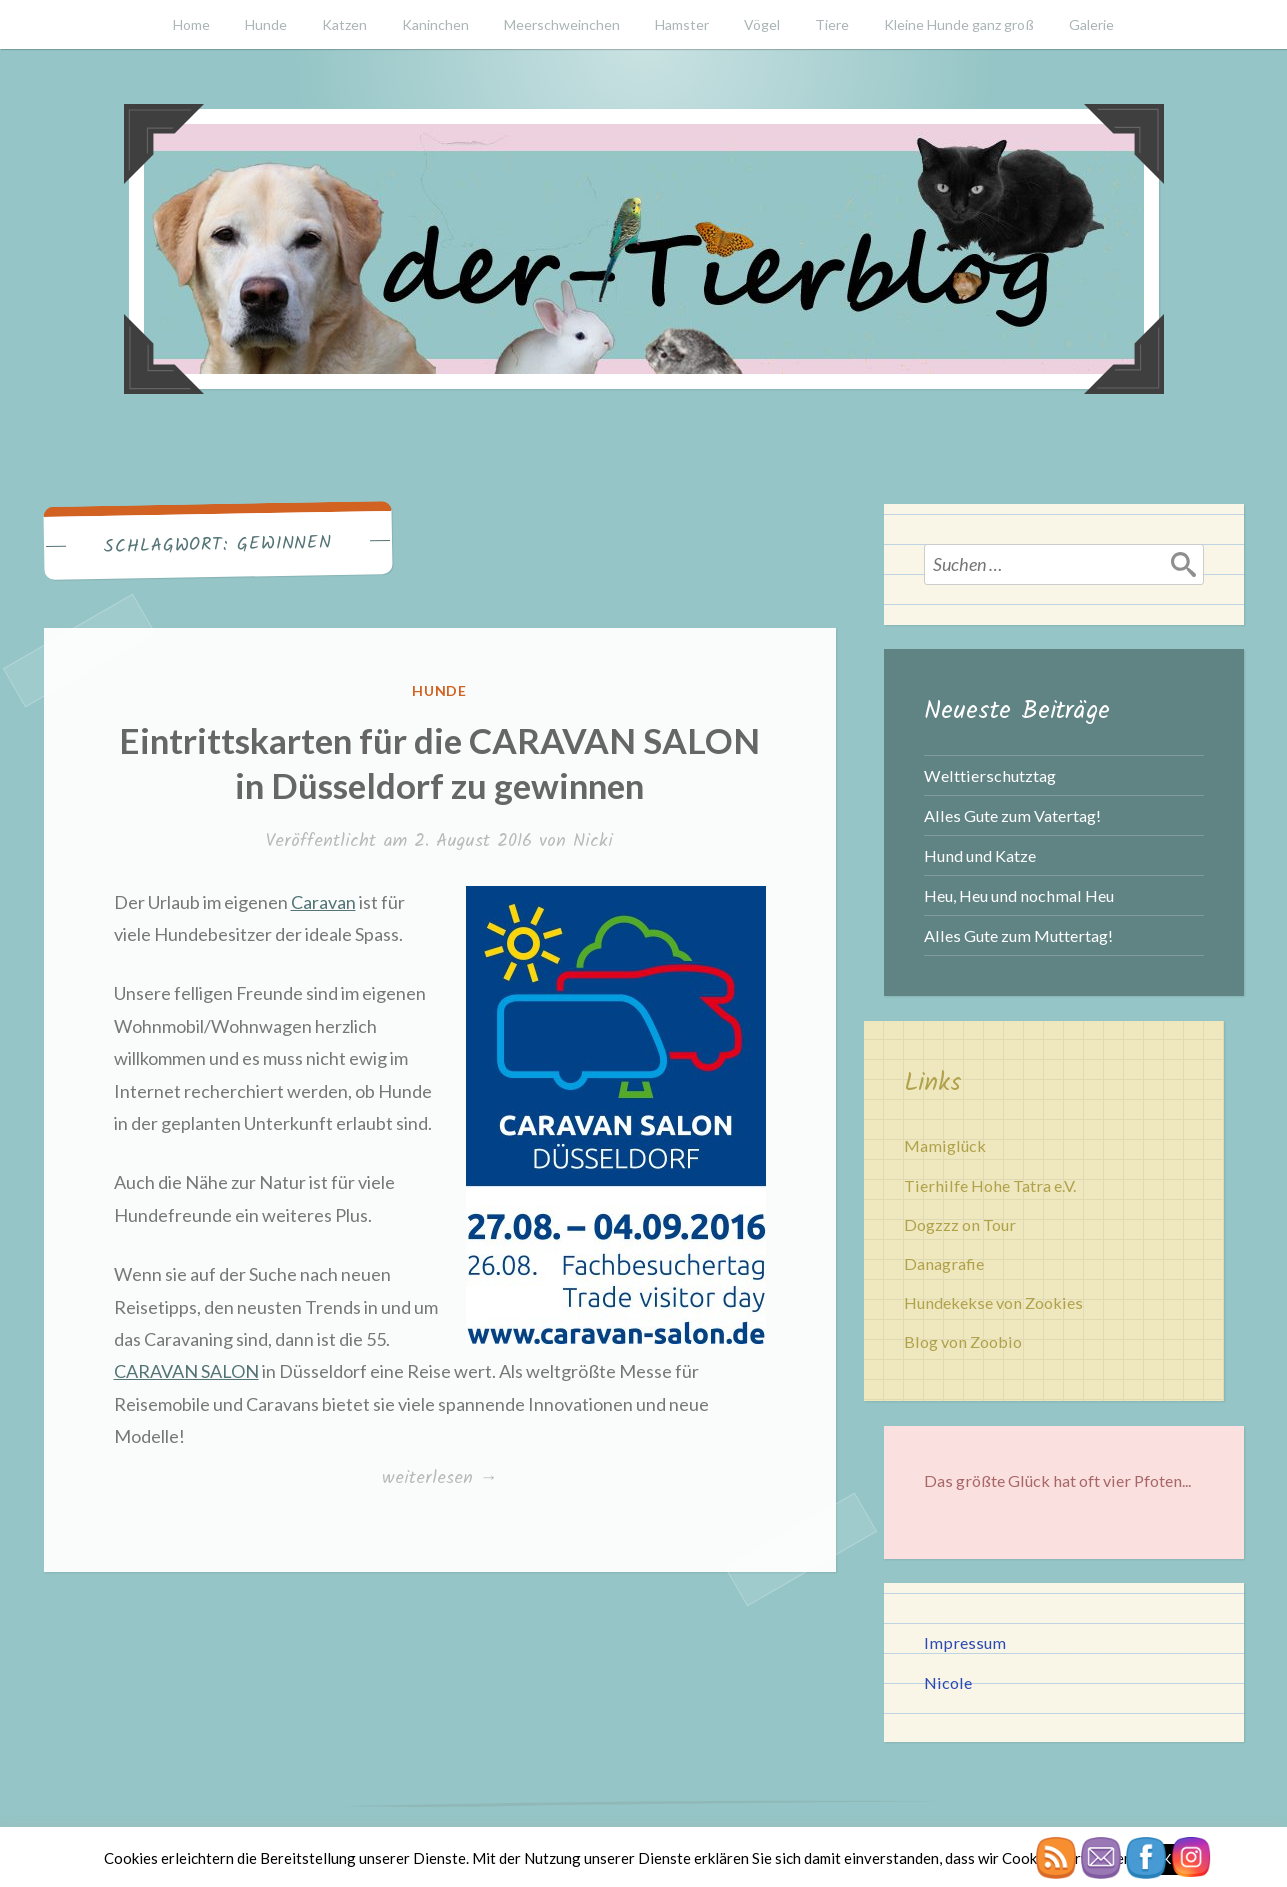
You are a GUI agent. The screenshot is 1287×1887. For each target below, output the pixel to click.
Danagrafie (944, 1263)
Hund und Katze (980, 855)
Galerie (1091, 24)
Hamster (682, 24)
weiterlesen (444, 1479)
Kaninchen (435, 24)
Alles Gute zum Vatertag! (1012, 815)
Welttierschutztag (990, 775)
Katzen (344, 24)
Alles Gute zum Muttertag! (1018, 935)
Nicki (593, 841)
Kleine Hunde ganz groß (959, 24)
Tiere (832, 24)
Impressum (965, 1642)
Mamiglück (945, 1145)
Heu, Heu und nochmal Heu (1019, 895)
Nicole (948, 1682)
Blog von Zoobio (963, 1341)
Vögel (762, 24)
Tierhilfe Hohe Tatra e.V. (990, 1185)
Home (191, 24)
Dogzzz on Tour (960, 1224)
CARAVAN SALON (186, 1371)
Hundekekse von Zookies (993, 1302)
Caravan (323, 902)
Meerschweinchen (562, 24)
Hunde (266, 24)
